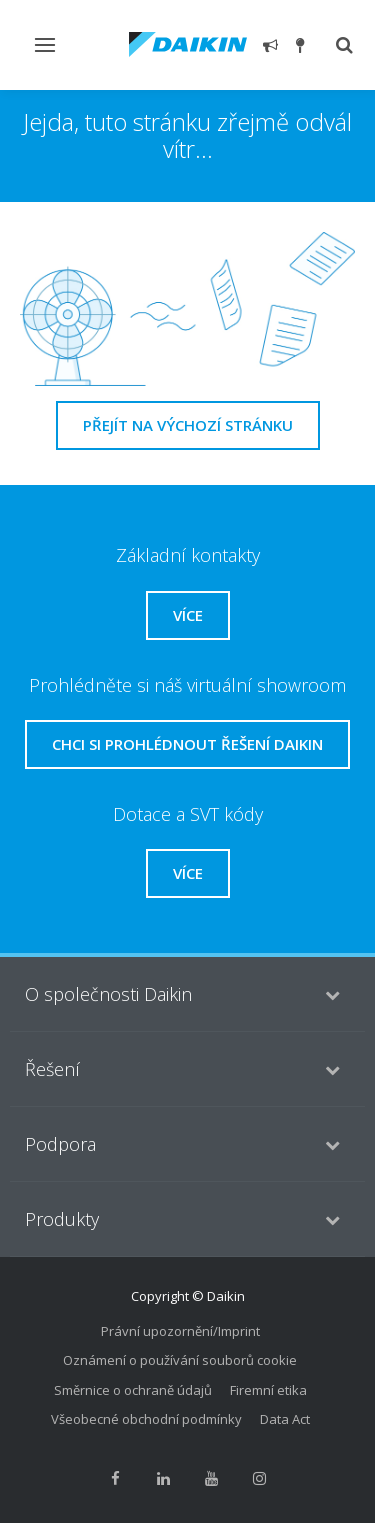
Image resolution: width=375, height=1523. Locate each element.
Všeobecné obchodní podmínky (146, 1419)
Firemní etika (268, 1390)
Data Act (285, 1419)
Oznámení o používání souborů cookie (180, 1360)
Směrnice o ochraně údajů (133, 1390)
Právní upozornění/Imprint (180, 1331)
